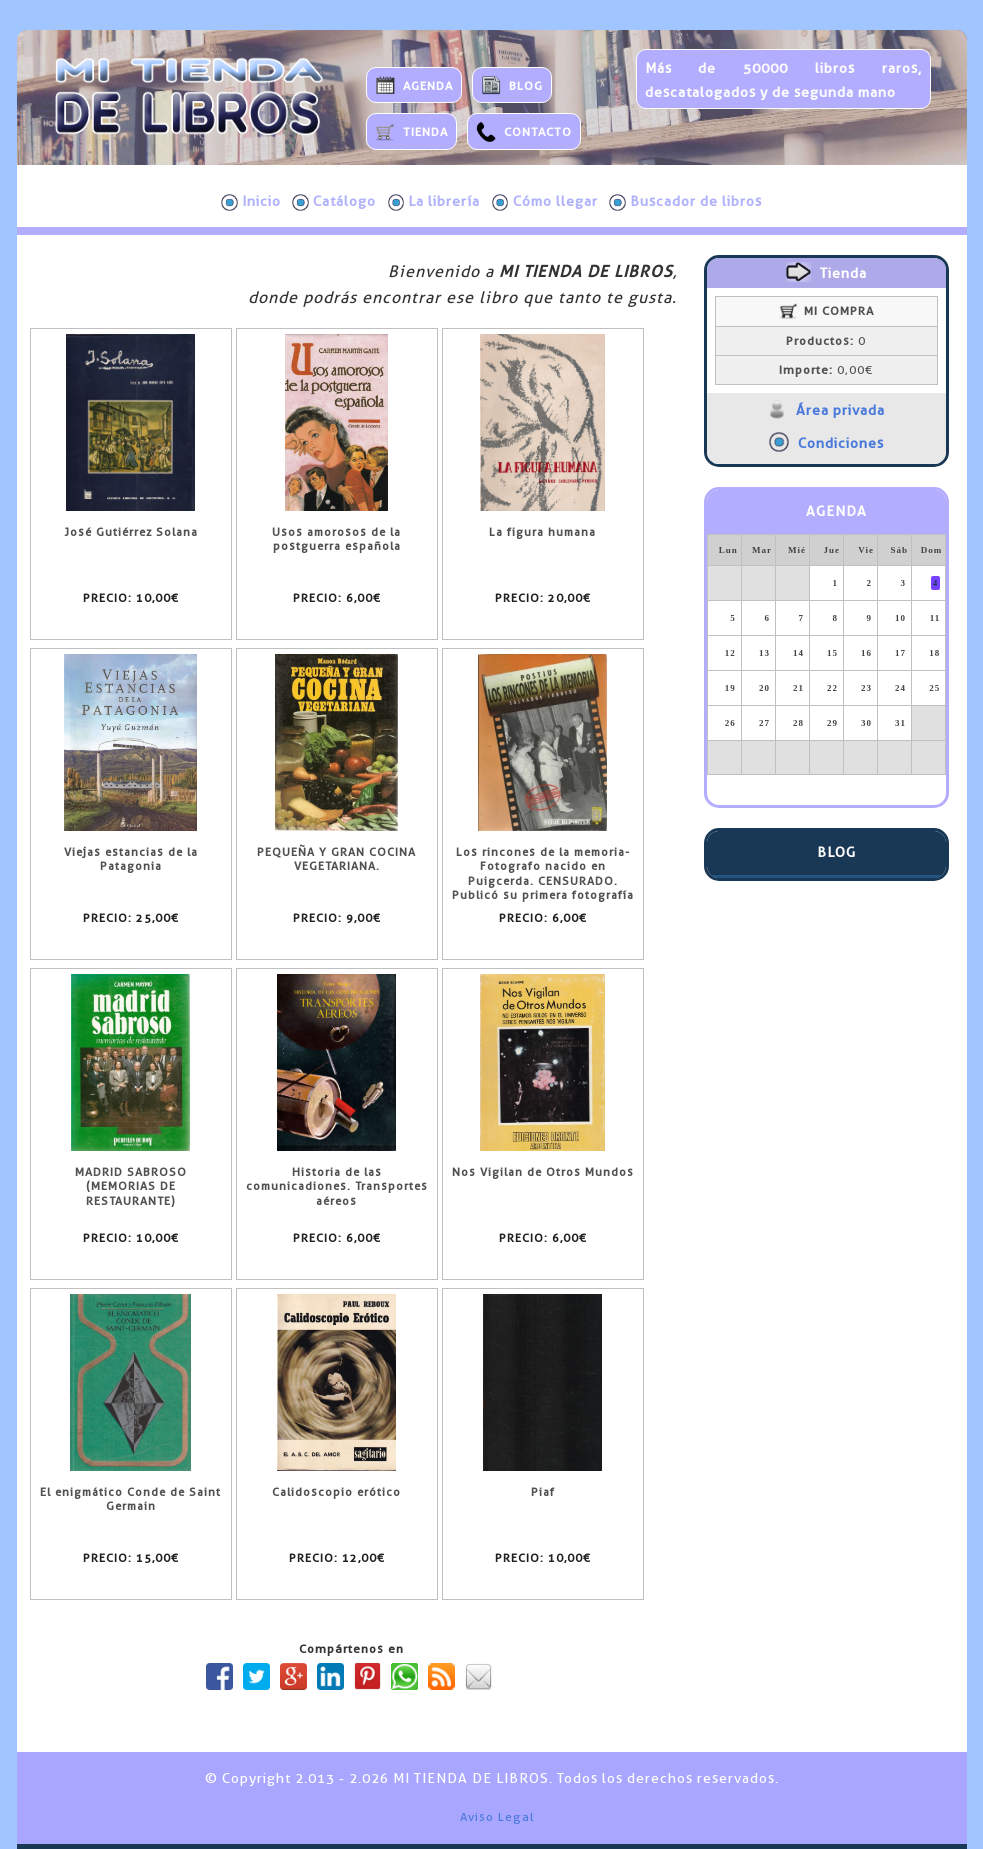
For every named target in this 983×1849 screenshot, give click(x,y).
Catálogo (334, 202)
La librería (434, 202)
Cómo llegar (545, 202)
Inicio (251, 202)
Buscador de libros (685, 202)
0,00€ (826, 370)
